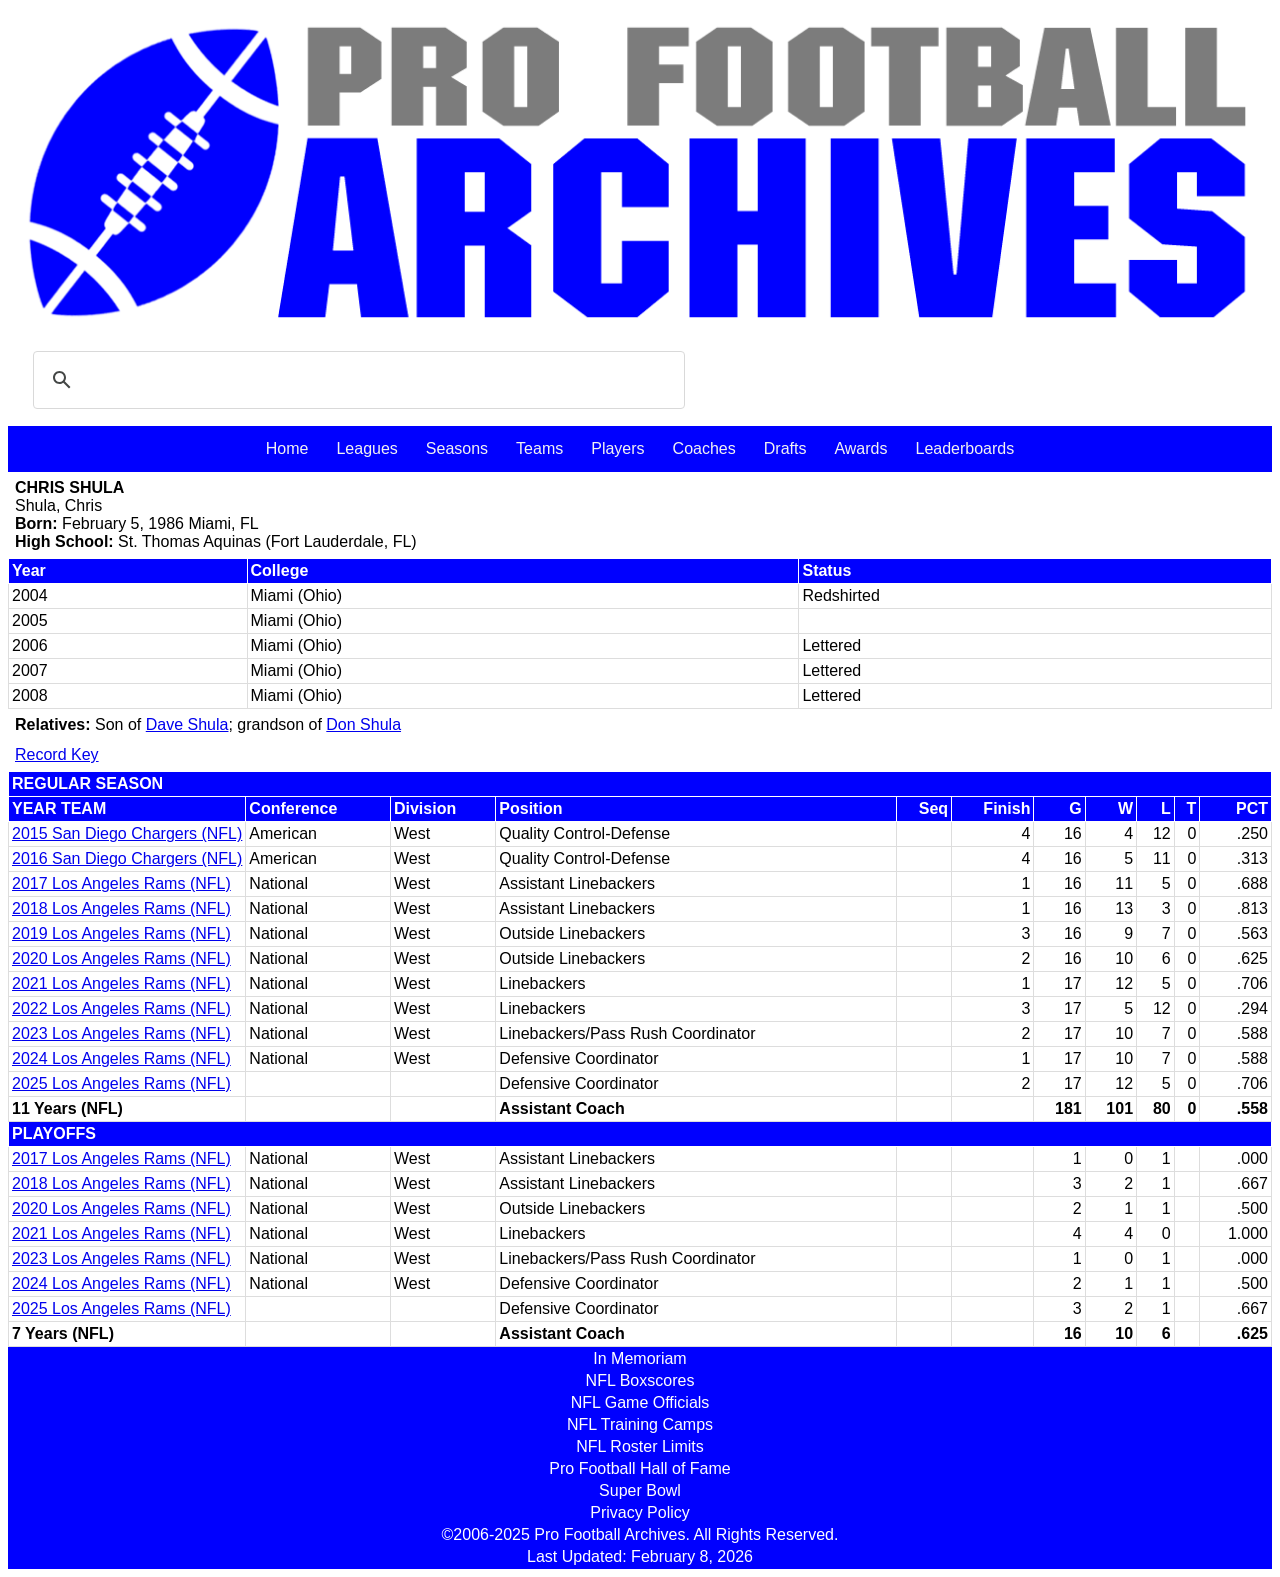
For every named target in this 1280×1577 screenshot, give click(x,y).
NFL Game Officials (640, 1402)
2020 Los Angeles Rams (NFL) (121, 958)
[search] (356, 380)
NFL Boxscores (640, 1380)
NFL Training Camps (640, 1424)
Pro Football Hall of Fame (639, 1468)
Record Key (57, 754)
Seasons (457, 448)
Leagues (366, 448)
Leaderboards (964, 448)
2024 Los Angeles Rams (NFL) (121, 1058)
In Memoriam (639, 1358)
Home (287, 448)
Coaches (704, 448)
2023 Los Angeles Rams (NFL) (121, 1033)
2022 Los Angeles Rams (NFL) (121, 1008)
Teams (539, 448)
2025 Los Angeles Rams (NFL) (121, 1083)
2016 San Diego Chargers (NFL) (127, 858)
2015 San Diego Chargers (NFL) (127, 833)
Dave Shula (187, 724)
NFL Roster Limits (639, 1446)
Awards (860, 448)
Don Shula (363, 724)
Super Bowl (640, 1490)
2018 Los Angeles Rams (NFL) (121, 908)
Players (617, 448)
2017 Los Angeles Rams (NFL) (121, 883)
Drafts (785, 448)
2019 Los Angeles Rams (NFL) (121, 933)
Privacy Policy (640, 1512)
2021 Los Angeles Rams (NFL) (121, 983)
